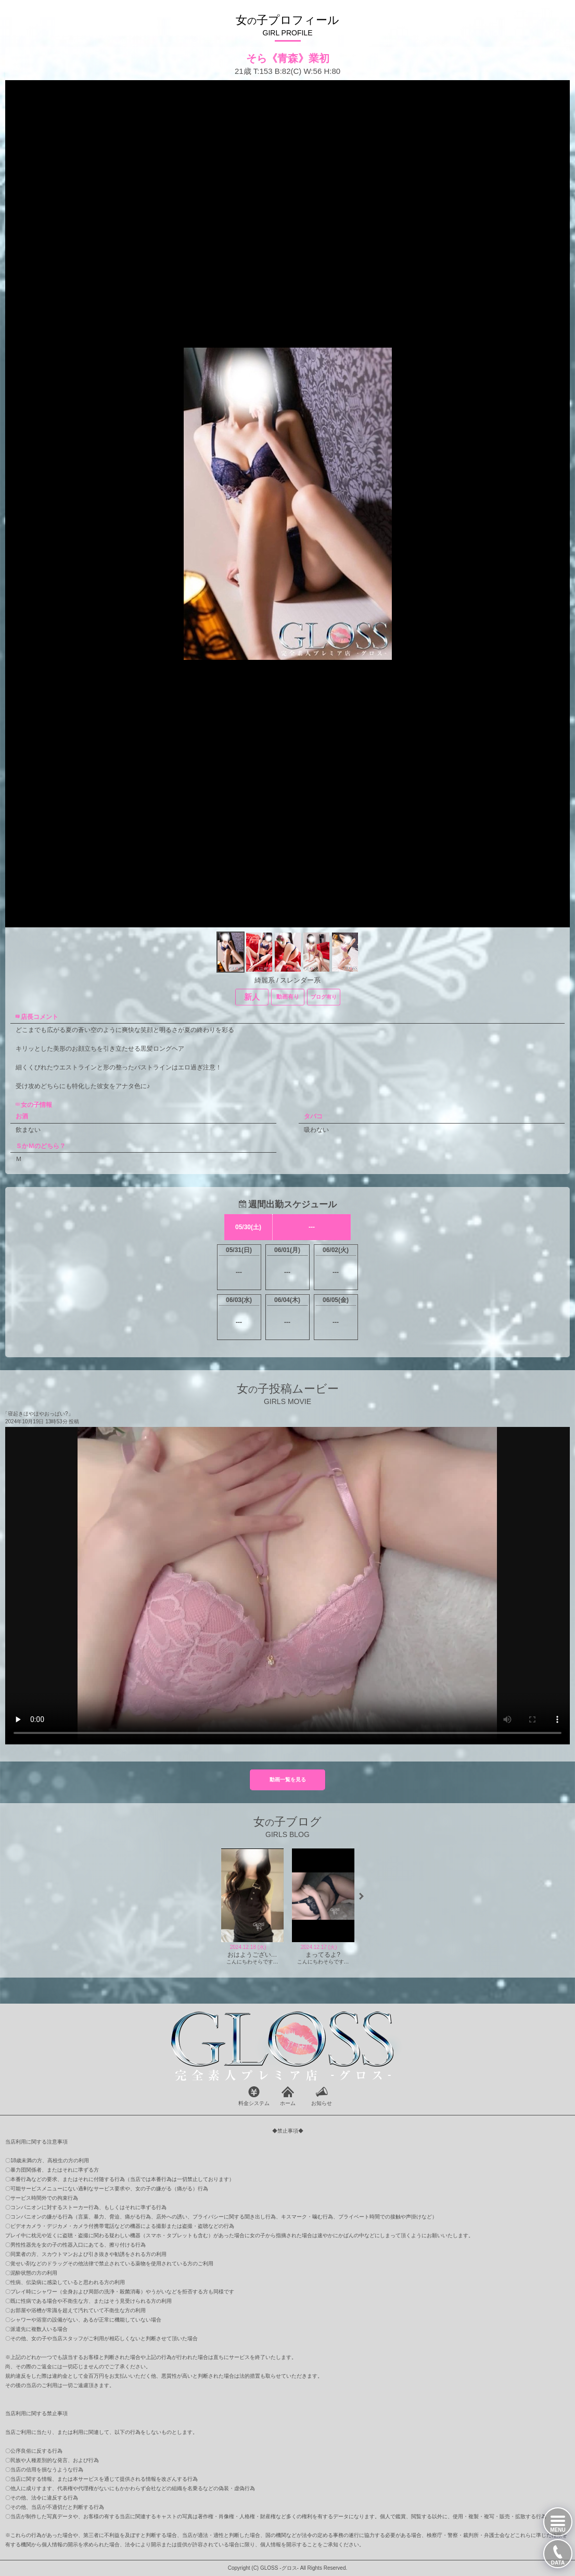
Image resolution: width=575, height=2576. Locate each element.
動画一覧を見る (288, 1779)
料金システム (254, 2103)
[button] (361, 1896)
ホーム (288, 2103)
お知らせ (321, 2103)
